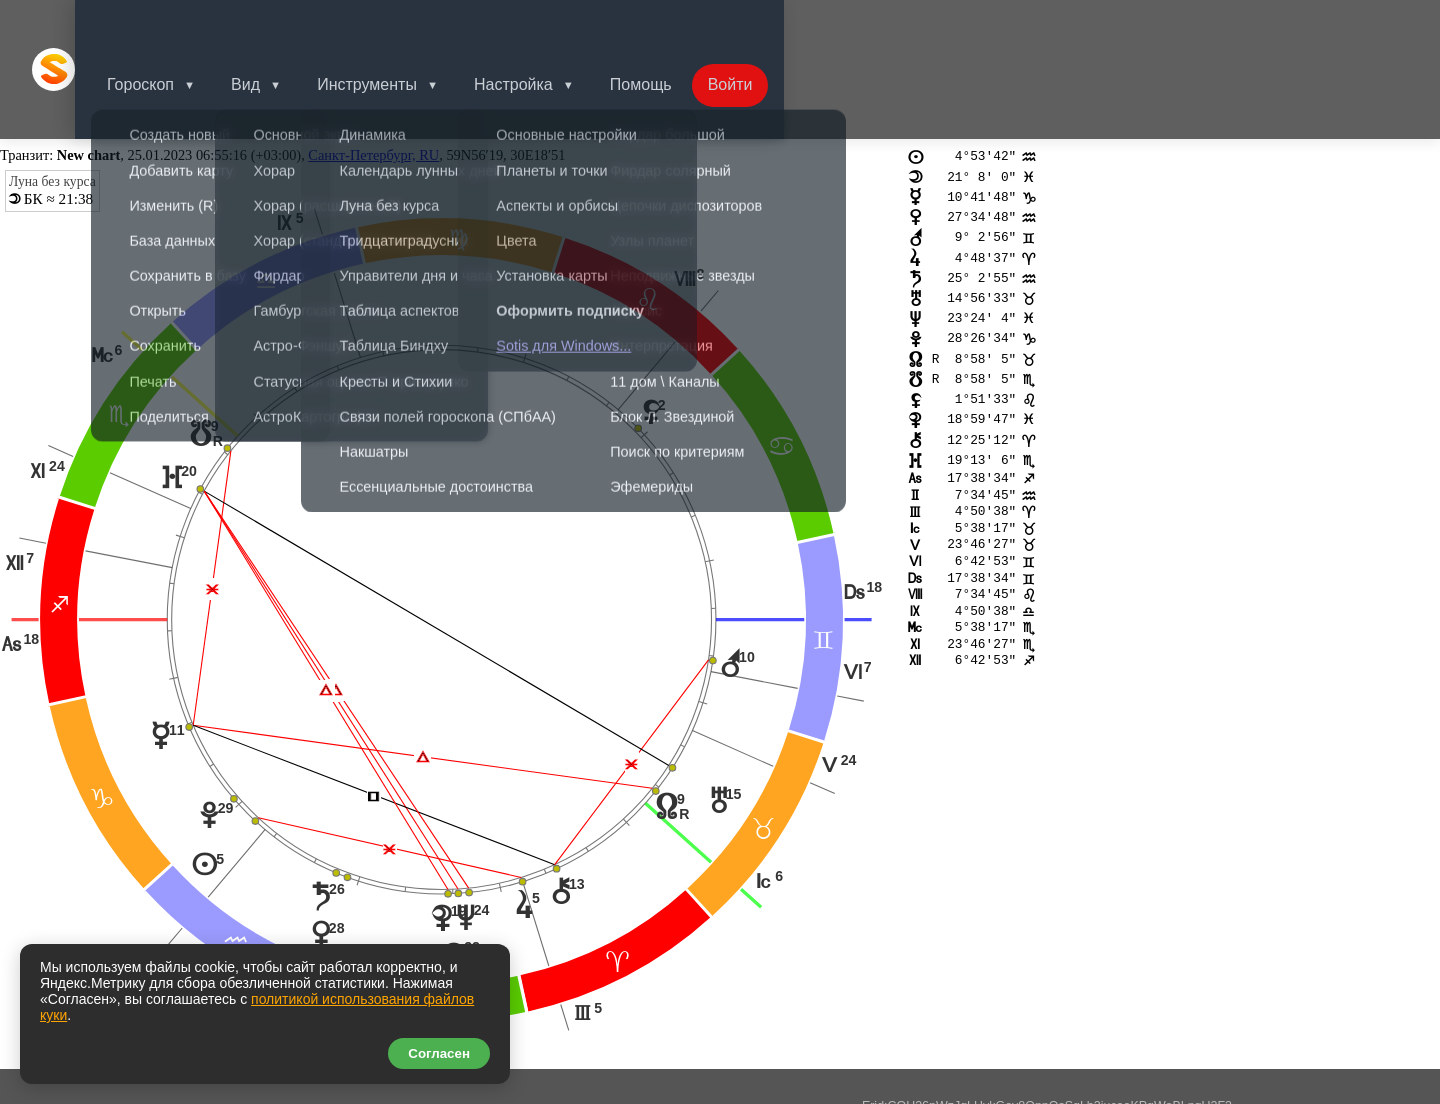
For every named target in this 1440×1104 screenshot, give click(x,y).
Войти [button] (774, 24)
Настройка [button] (549, 24)
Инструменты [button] (399, 24)
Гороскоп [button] (164, 24)
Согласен (439, 1053)
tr (40, 934)
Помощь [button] (681, 24)
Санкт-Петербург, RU (373, 66)
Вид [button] (273, 24)
